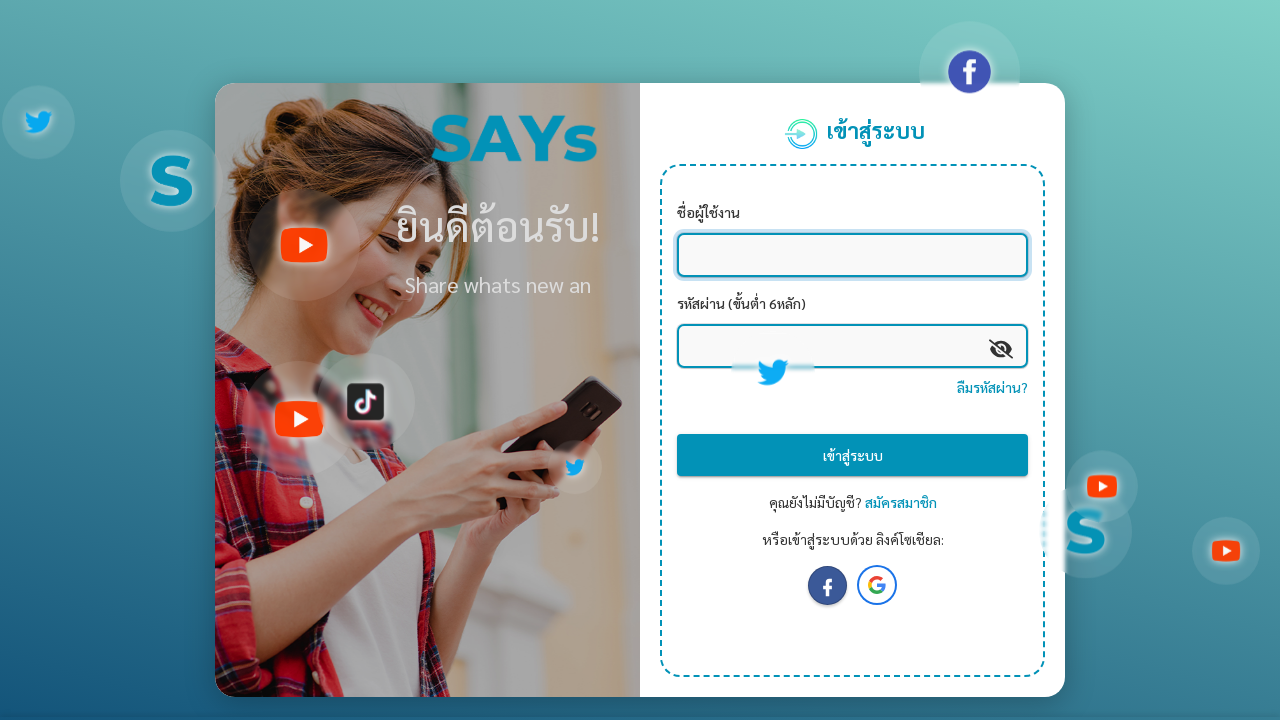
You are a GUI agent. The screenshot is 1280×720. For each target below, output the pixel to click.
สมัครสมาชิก (901, 502)
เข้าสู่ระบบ (853, 455)
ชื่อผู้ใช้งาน (708, 212)
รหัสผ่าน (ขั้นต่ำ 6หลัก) (741, 303)
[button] (877, 585)
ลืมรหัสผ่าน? (992, 387)
